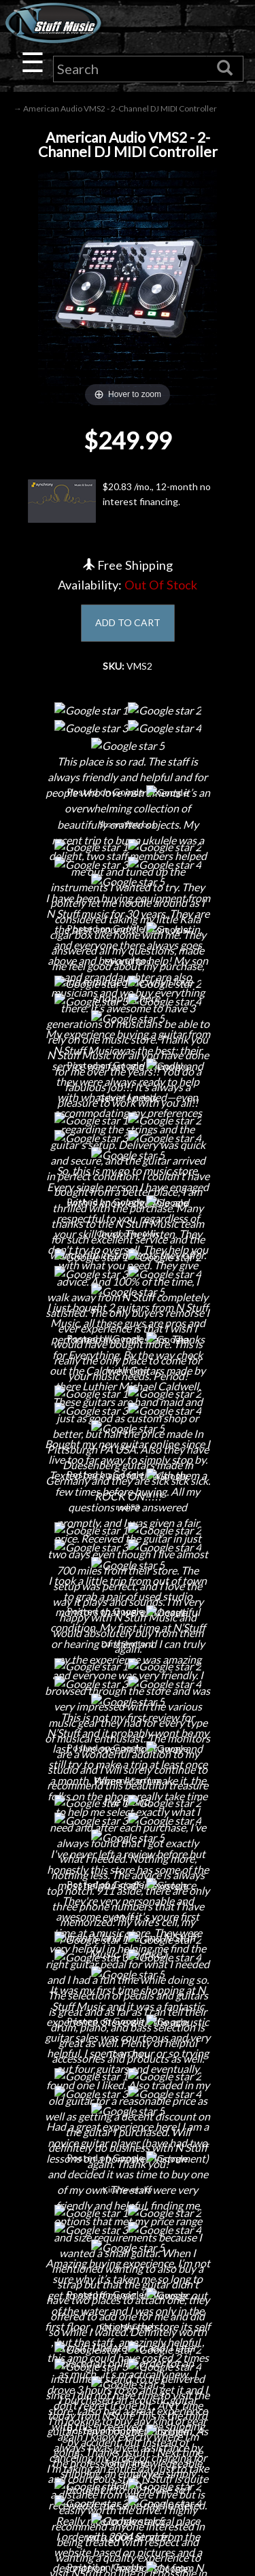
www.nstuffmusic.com (140, 2406)
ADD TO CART (127, 622)
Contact (128, 1824)
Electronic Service (128, 1991)
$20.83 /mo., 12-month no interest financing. (119, 501)
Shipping (127, 2091)
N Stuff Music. (58, 2552)
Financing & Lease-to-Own (127, 2067)
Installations (127, 1943)
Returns (127, 2114)
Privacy (127, 2138)
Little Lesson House (127, 1896)
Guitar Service (127, 1967)
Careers (128, 1848)
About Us (127, 1800)
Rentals (128, 1919)
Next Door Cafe (128, 1872)
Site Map (127, 2210)
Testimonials (128, 2186)
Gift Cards (127, 2162)
